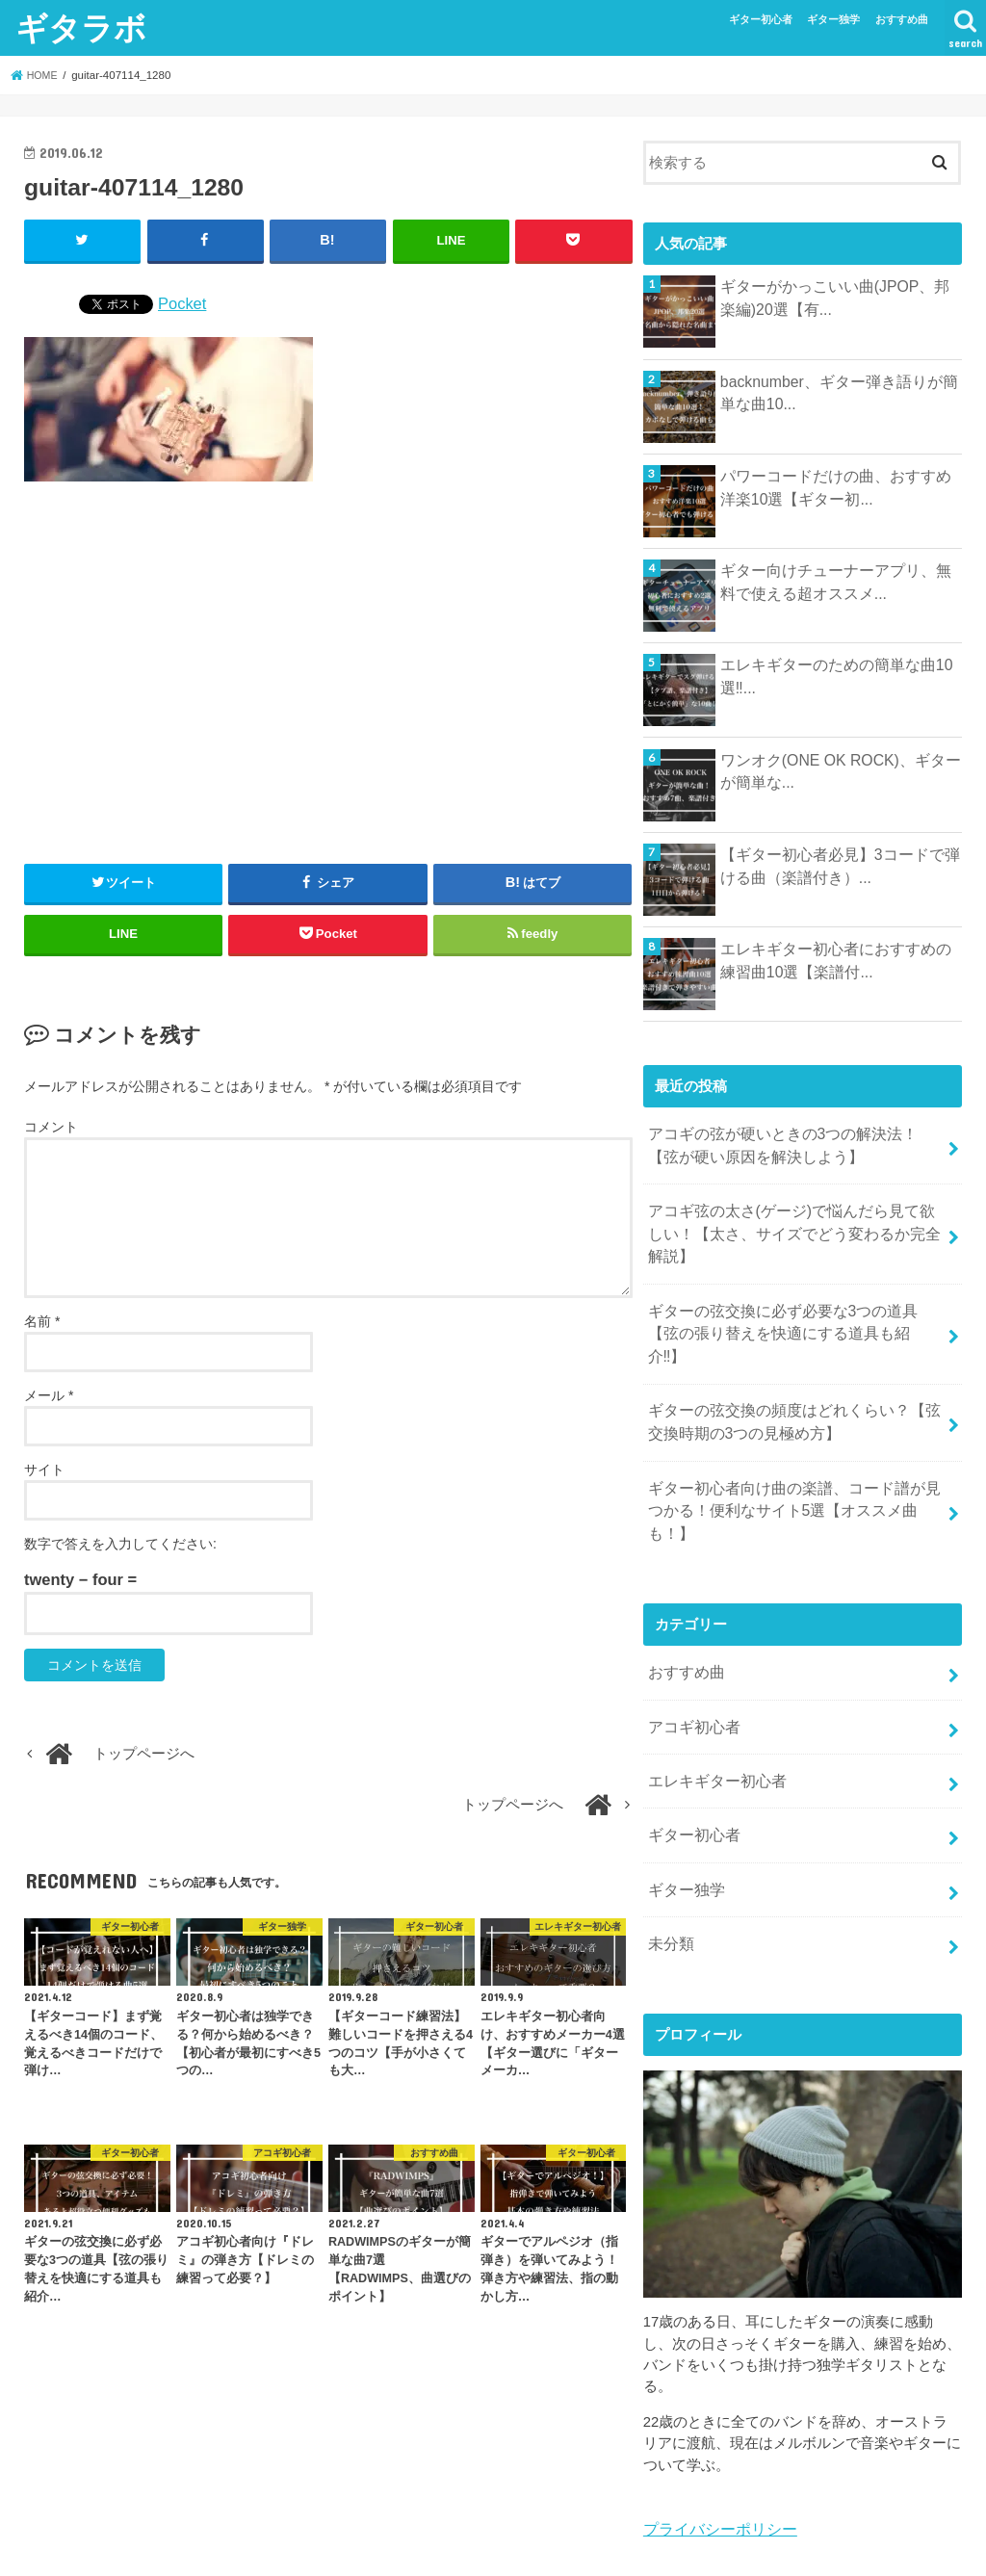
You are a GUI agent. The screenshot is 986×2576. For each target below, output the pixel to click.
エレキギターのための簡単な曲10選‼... (829, 675)
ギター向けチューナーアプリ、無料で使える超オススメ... (835, 580)
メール (48, 1394)
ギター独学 (833, 19)
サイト (44, 1468)
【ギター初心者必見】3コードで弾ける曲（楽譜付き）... (839, 864)
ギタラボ (80, 27)
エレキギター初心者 (712, 1701)
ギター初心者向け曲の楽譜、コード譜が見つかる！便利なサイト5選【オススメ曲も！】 (791, 1454)
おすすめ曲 (901, 19)
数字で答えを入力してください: (120, 1542)
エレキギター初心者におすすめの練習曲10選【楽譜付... (835, 959)
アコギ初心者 (690, 1651)
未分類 (668, 1854)
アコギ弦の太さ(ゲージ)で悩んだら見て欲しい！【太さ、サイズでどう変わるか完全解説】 (789, 1226)
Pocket (182, 301)
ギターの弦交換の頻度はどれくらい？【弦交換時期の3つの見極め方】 (791, 1381)
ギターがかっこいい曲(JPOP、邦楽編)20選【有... (835, 296)
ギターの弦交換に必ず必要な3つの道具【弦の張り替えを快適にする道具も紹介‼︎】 (795, 1308)
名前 (42, 1320)
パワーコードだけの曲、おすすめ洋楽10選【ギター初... (835, 486)
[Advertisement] (328, 664)
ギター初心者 (760, 19)
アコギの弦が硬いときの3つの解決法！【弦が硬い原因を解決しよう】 (795, 1143)
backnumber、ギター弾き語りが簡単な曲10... (839, 392)
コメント (51, 1124)
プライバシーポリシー (715, 2438)
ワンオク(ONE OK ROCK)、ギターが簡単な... (840, 770)
